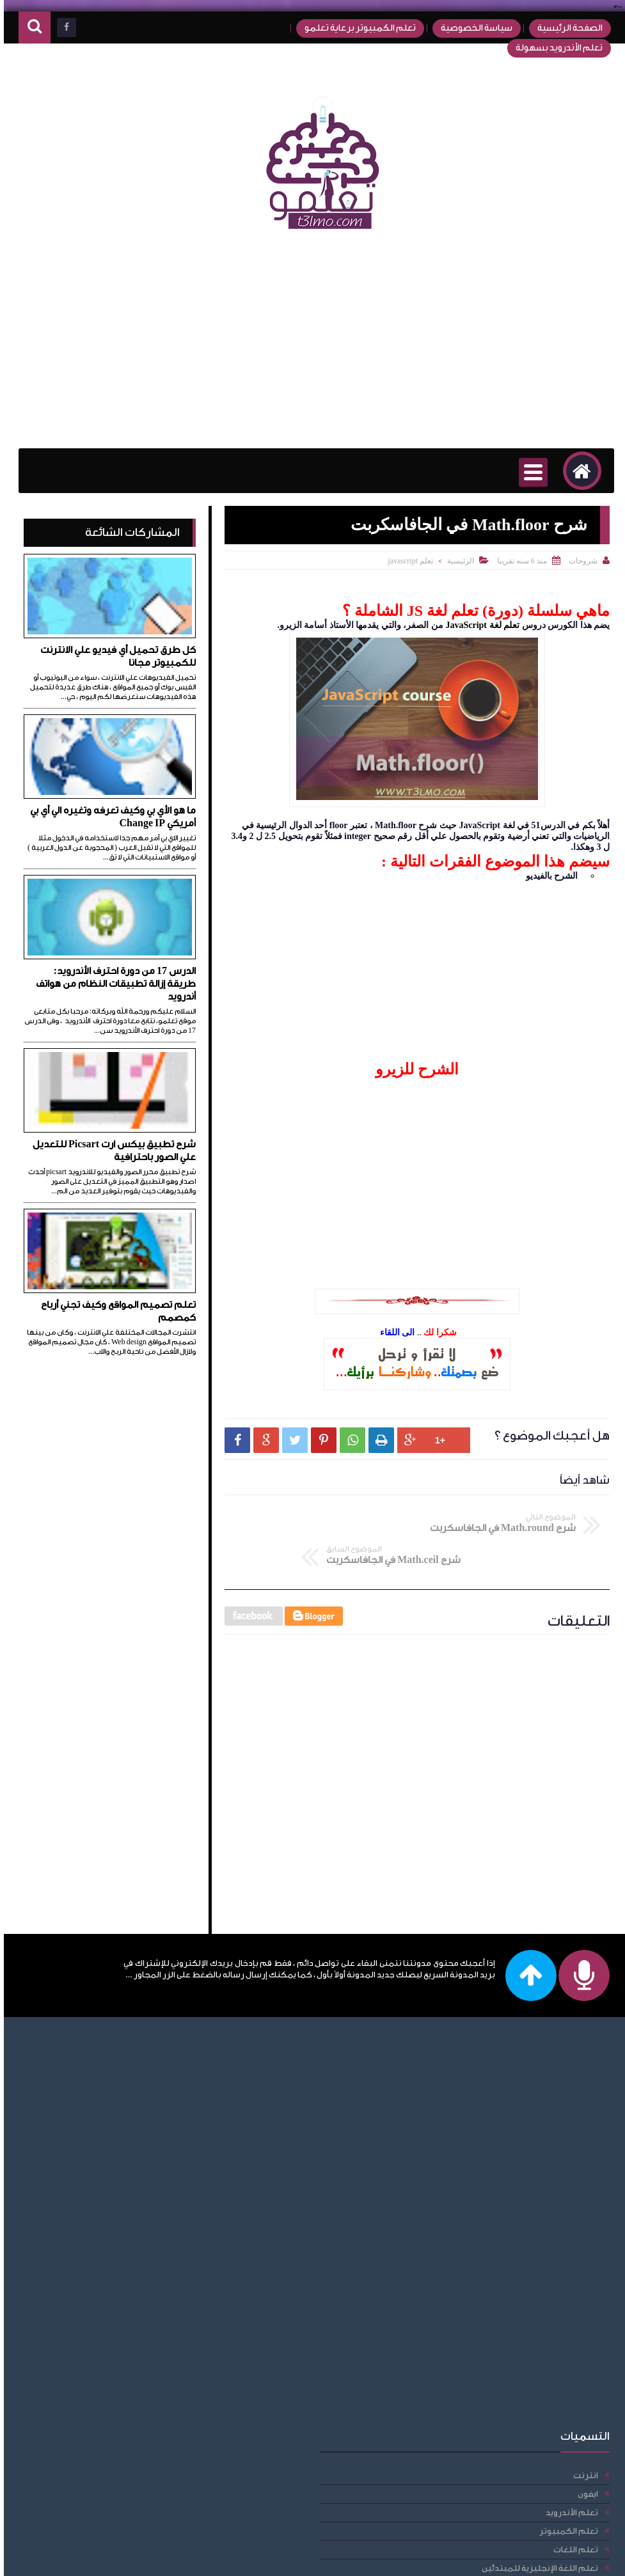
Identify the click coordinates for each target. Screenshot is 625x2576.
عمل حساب (125, 2458)
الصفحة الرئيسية (561, 28)
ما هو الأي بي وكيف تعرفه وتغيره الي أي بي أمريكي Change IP (109, 817)
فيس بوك (127, 2477)
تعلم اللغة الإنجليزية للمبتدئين (88, 2132)
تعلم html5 (126, 2310)
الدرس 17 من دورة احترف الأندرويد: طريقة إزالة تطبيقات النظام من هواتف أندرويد (112, 984)
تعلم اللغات (124, 2113)
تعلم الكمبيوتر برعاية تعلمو (351, 28)
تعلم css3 (128, 2254)
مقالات (133, 2496)
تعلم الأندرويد (120, 2076)
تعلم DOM (126, 2273)
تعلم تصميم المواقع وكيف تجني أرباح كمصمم (114, 1311)
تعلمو (491, 2558)
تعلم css (130, 2236)
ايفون (136, 2057)
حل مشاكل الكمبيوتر (106, 2347)
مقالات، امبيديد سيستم (102, 2514)
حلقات (134, 2366)
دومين (134, 2421)
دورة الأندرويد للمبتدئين (101, 2403)
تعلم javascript (406, 560)
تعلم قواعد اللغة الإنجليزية (96, 2199)
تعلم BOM (125, 2217)
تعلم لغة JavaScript (478, 625)
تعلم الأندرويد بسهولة (550, 48)
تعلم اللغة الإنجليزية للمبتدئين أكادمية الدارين (94, 2156)
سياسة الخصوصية (468, 28)
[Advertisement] (312, 346)
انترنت (134, 2039)
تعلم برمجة (124, 2180)
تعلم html (128, 2292)
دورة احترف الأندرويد (109, 2384)
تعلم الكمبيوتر (117, 2095)
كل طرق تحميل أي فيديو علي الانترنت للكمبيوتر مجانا (114, 656)
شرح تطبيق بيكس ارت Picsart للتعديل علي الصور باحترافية (110, 1151)
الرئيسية (456, 560)
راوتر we (131, 2440)
